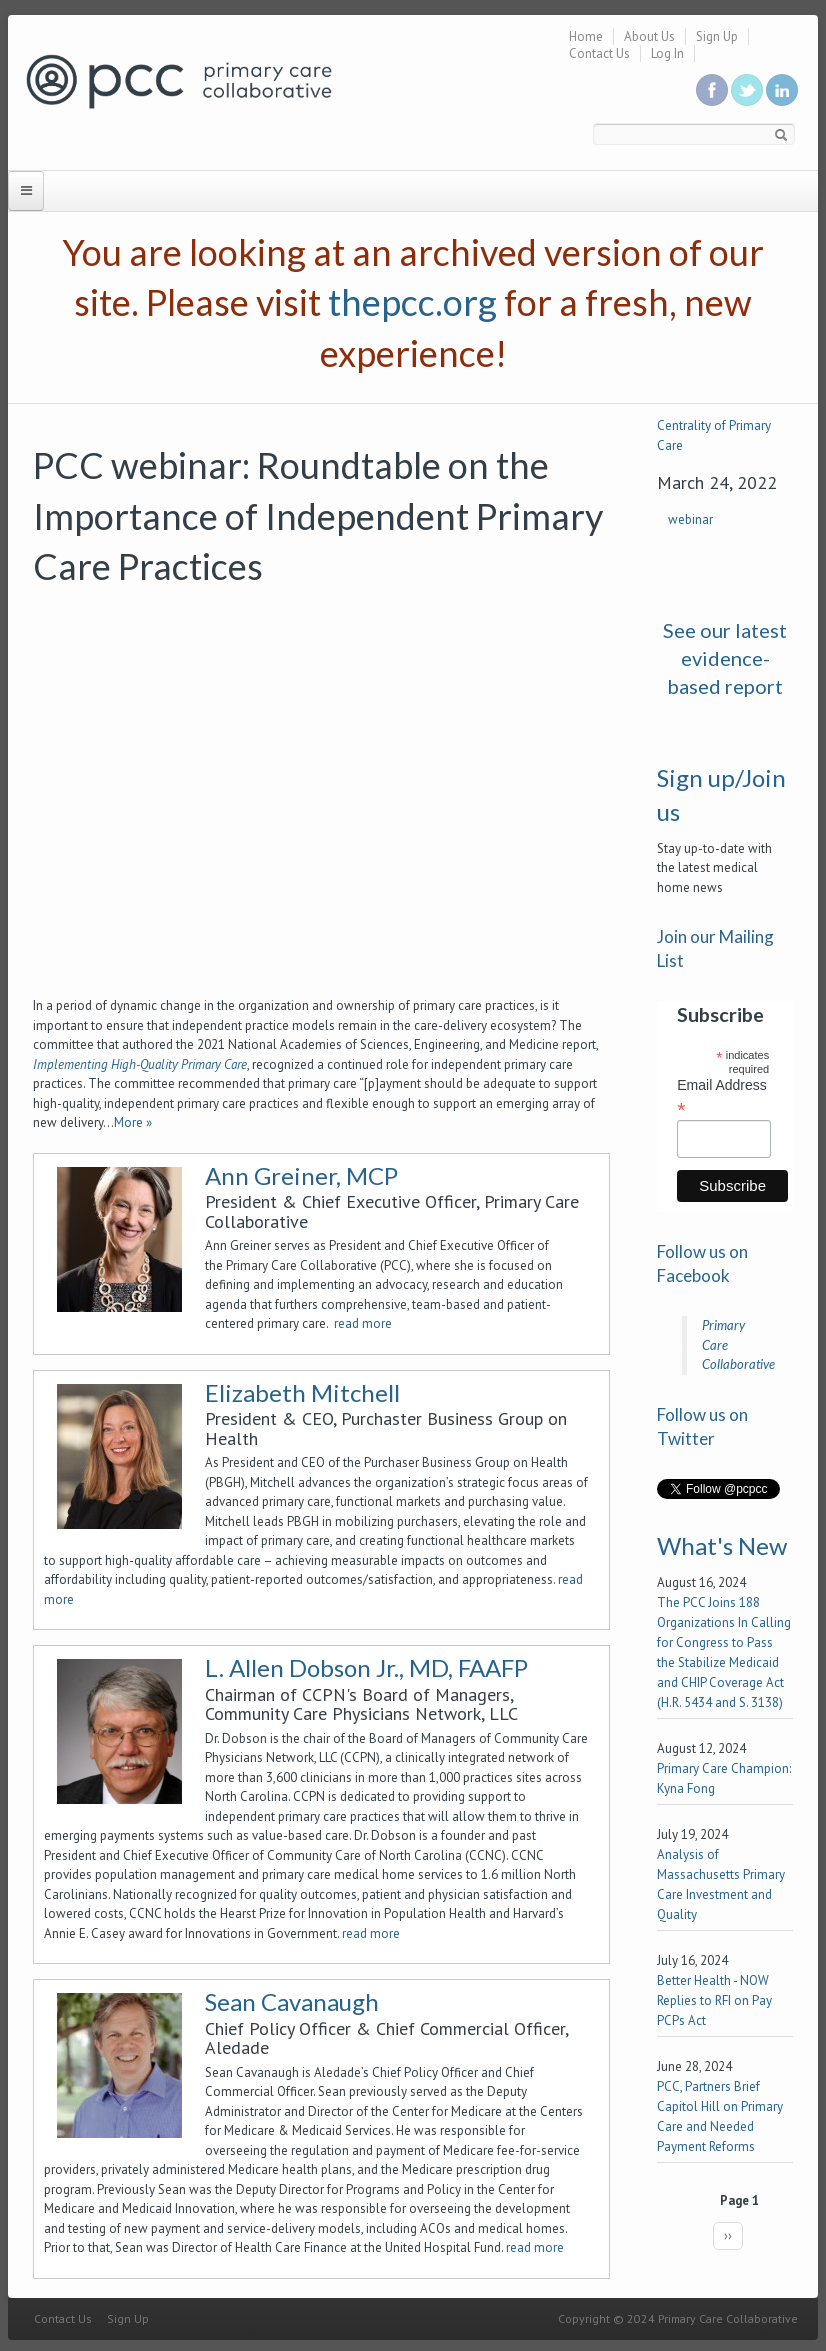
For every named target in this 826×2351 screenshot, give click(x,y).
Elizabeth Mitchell (302, 1392)
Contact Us (599, 53)
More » (133, 1122)
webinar (690, 519)
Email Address (721, 1097)
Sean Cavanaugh (292, 2001)
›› (728, 2235)
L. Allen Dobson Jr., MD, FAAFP (366, 1667)
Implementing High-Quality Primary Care (140, 1064)
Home (586, 36)
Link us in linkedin (782, 90)
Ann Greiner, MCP (301, 1175)
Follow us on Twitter (747, 90)
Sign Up (717, 36)
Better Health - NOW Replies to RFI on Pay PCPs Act (714, 2000)
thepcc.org (412, 302)
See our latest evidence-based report (725, 658)
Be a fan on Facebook (712, 90)
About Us (649, 36)
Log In (667, 53)
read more (363, 1323)
